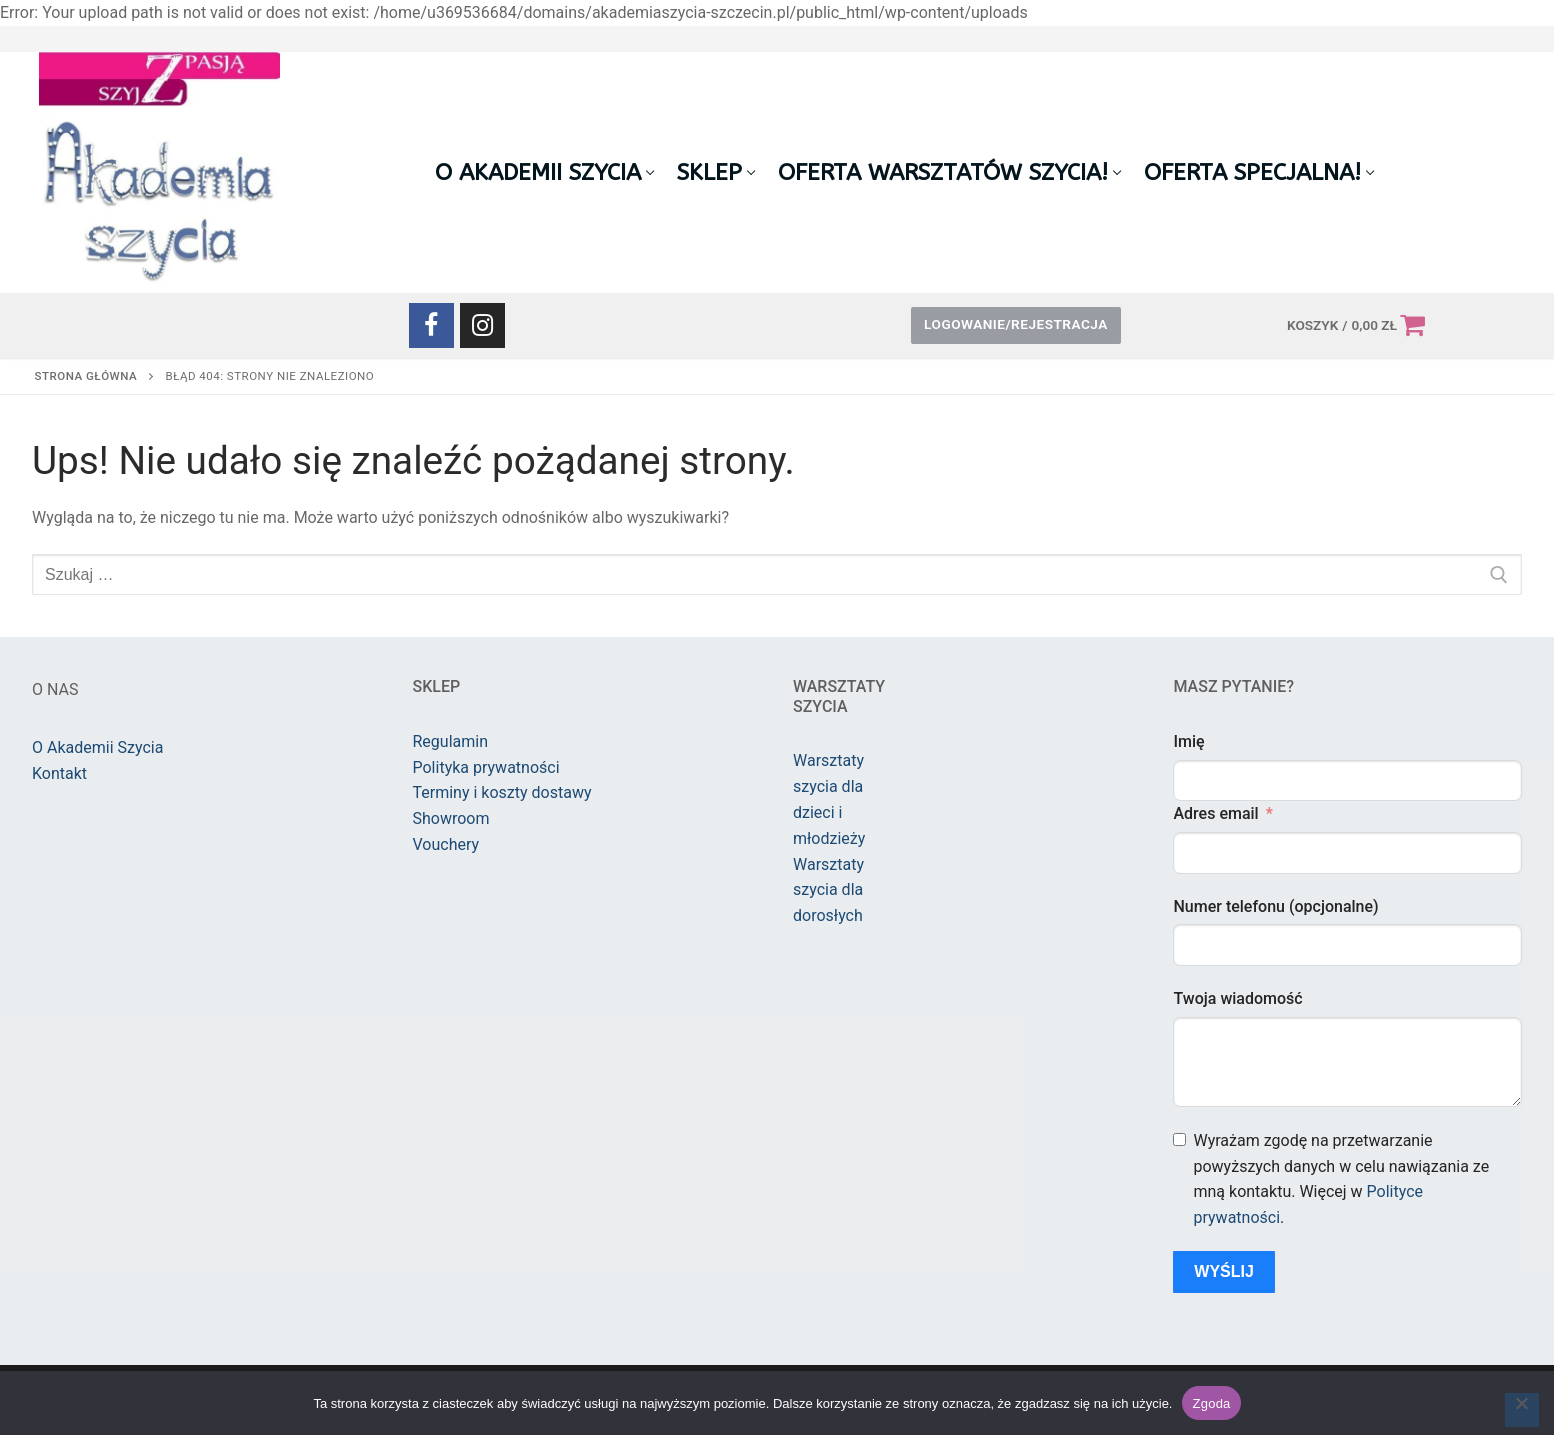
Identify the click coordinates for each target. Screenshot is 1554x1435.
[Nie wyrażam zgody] (1522, 1410)
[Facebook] (431, 325)
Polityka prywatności (486, 767)
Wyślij (1224, 1271)
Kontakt (59, 773)
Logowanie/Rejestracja (1016, 324)
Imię (1188, 741)
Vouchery (446, 844)
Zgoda (1211, 1403)
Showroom (451, 818)
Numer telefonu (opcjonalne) (1275, 906)
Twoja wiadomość (1237, 998)
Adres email (1215, 813)
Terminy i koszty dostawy (502, 792)
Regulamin (451, 741)
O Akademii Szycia (97, 747)
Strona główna (86, 376)
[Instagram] (482, 325)
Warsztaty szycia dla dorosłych (828, 890)
